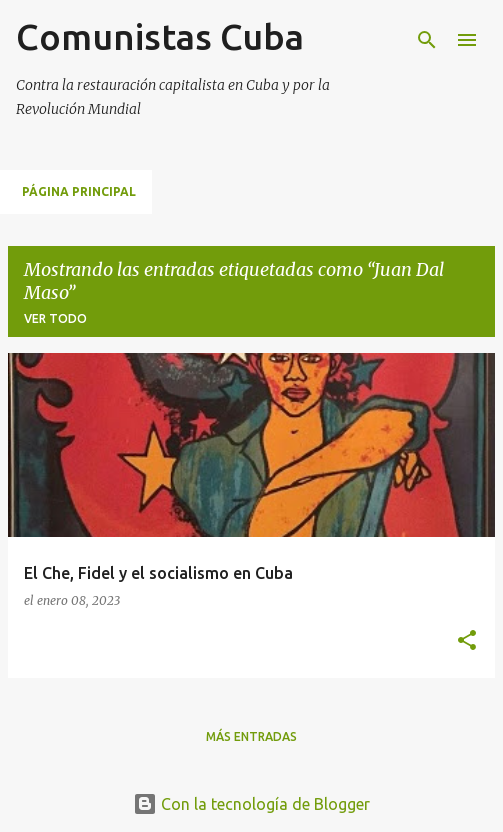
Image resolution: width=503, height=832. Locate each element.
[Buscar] (427, 40)
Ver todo (55, 318)
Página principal (79, 191)
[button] (467, 641)
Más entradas (251, 736)
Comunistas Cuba (160, 36)
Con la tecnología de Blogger (251, 804)
